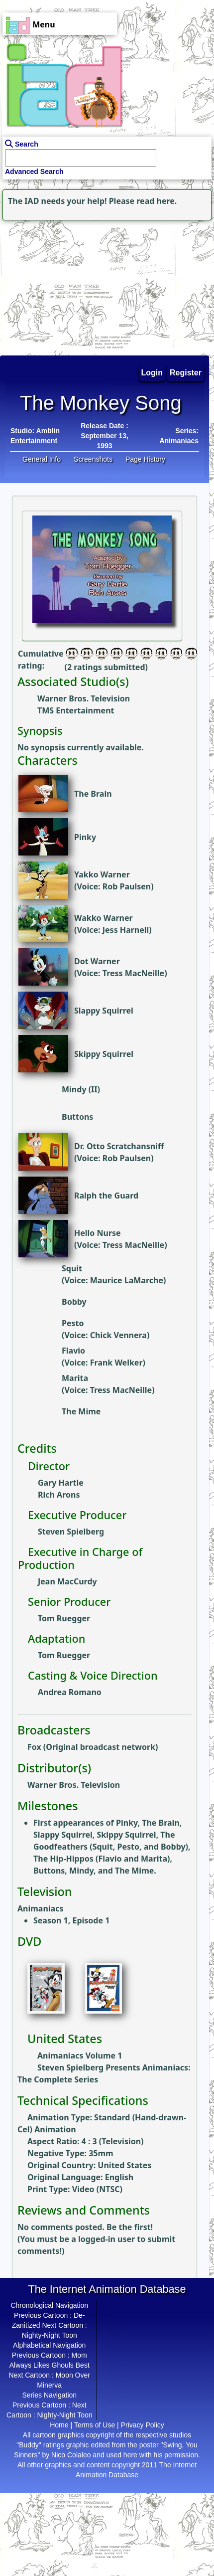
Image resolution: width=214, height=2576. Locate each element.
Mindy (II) (81, 1089)
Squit (72, 1268)
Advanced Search (34, 171)
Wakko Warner (103, 917)
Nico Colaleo (71, 2455)
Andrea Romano (70, 1692)
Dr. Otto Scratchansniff (119, 1146)
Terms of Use (94, 2425)
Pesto (73, 1323)
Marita (75, 1378)
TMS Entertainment (75, 710)
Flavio (73, 1350)
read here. (156, 200)
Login (152, 372)
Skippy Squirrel (103, 1053)
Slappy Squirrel (103, 1010)
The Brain (93, 793)
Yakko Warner (102, 874)
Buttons (77, 1116)
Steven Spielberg (71, 1531)
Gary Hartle (61, 1482)
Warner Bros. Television (83, 698)
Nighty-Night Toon (49, 2335)
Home (59, 2425)
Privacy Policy (142, 2425)
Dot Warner (97, 961)
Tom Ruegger (64, 1618)
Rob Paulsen (127, 886)
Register (186, 372)
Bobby (74, 1301)
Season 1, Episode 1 (71, 1920)
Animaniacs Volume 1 (79, 2055)
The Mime (81, 1411)
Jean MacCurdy (67, 1581)
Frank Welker (116, 1362)
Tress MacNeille (133, 973)
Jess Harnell (126, 929)
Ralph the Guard (106, 1195)
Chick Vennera (118, 1335)
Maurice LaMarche (126, 1280)
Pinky (85, 837)
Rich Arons (59, 1494)
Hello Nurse (97, 1232)
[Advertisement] (62, 285)
